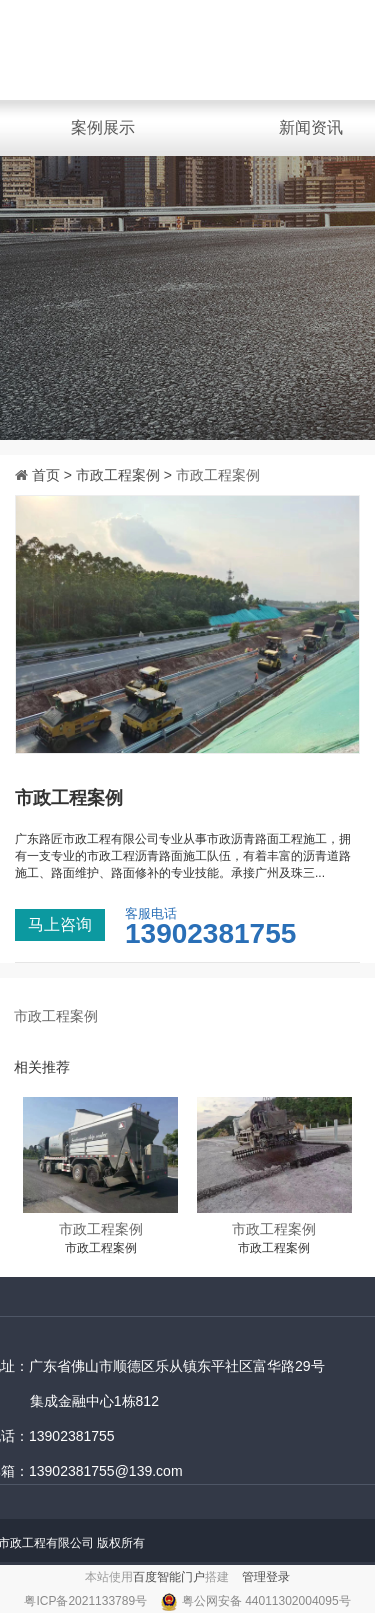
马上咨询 (60, 924)
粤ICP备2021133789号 (87, 1601)
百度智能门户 (169, 1577)
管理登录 (266, 1577)
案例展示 (103, 127)
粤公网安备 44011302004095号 (266, 1601)
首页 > (54, 475)
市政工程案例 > (126, 475)
